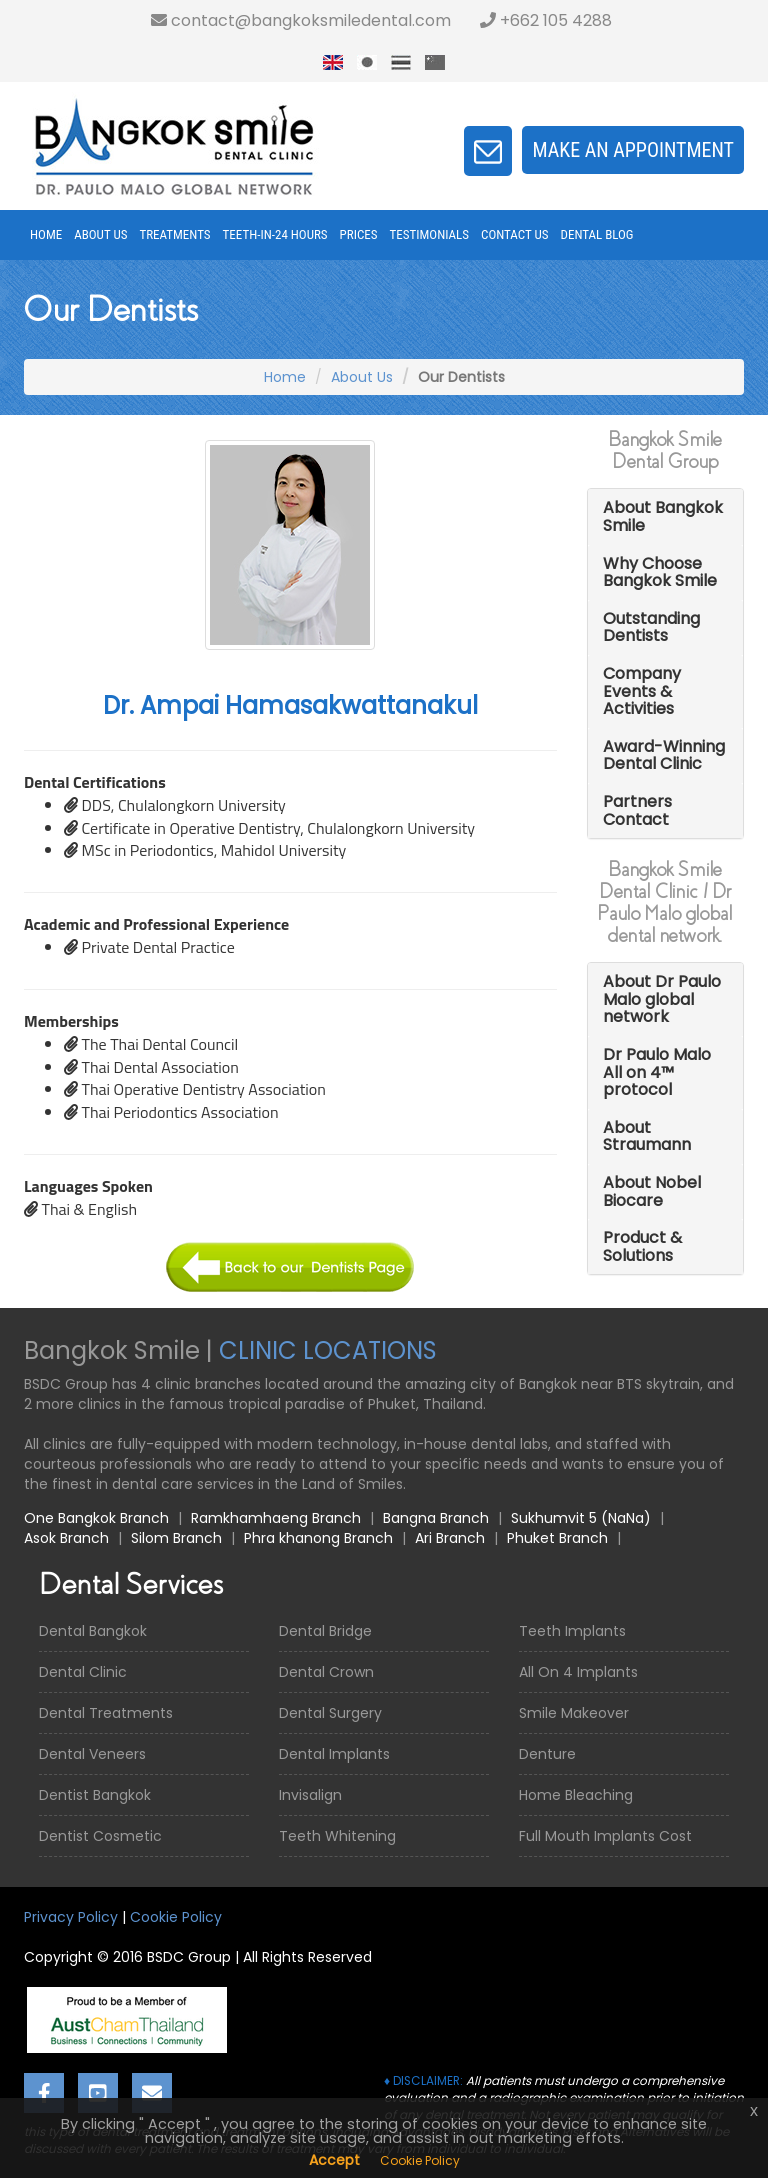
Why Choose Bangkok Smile (660, 572)
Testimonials (429, 234)
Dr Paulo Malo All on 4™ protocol (657, 1072)
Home (46, 234)
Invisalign (310, 1795)
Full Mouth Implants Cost (605, 1836)
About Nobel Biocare (652, 1191)
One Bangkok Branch (96, 1518)
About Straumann (647, 1136)
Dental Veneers (92, 1754)
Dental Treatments (106, 1713)
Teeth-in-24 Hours (275, 234)
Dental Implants (334, 1754)
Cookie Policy (176, 1917)
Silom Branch (176, 1538)
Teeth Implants (572, 1631)
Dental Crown (326, 1672)
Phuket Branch (557, 1538)
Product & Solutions (642, 1246)
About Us (100, 234)
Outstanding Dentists (651, 627)
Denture (547, 1754)
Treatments (174, 234)
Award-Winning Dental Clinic (664, 755)
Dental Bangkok (93, 1631)
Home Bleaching (576, 1795)
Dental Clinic (83, 1672)
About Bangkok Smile (663, 516)
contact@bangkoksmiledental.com (301, 20)
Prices (359, 234)
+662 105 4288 (546, 20)
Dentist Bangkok (95, 1795)
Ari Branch (450, 1538)
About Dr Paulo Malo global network (662, 999)
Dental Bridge (325, 1631)
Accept (334, 2160)
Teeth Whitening (337, 1836)
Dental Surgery (330, 1713)
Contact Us (514, 234)
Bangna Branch (436, 1518)
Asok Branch (66, 1538)
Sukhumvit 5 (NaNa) (581, 1518)
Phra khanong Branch (318, 1538)
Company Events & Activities (642, 691)
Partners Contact (637, 810)
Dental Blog (597, 234)
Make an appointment (633, 150)
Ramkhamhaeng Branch (276, 1518)
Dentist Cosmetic (100, 1836)
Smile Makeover (574, 1713)
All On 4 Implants (578, 1672)
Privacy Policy (71, 1917)
